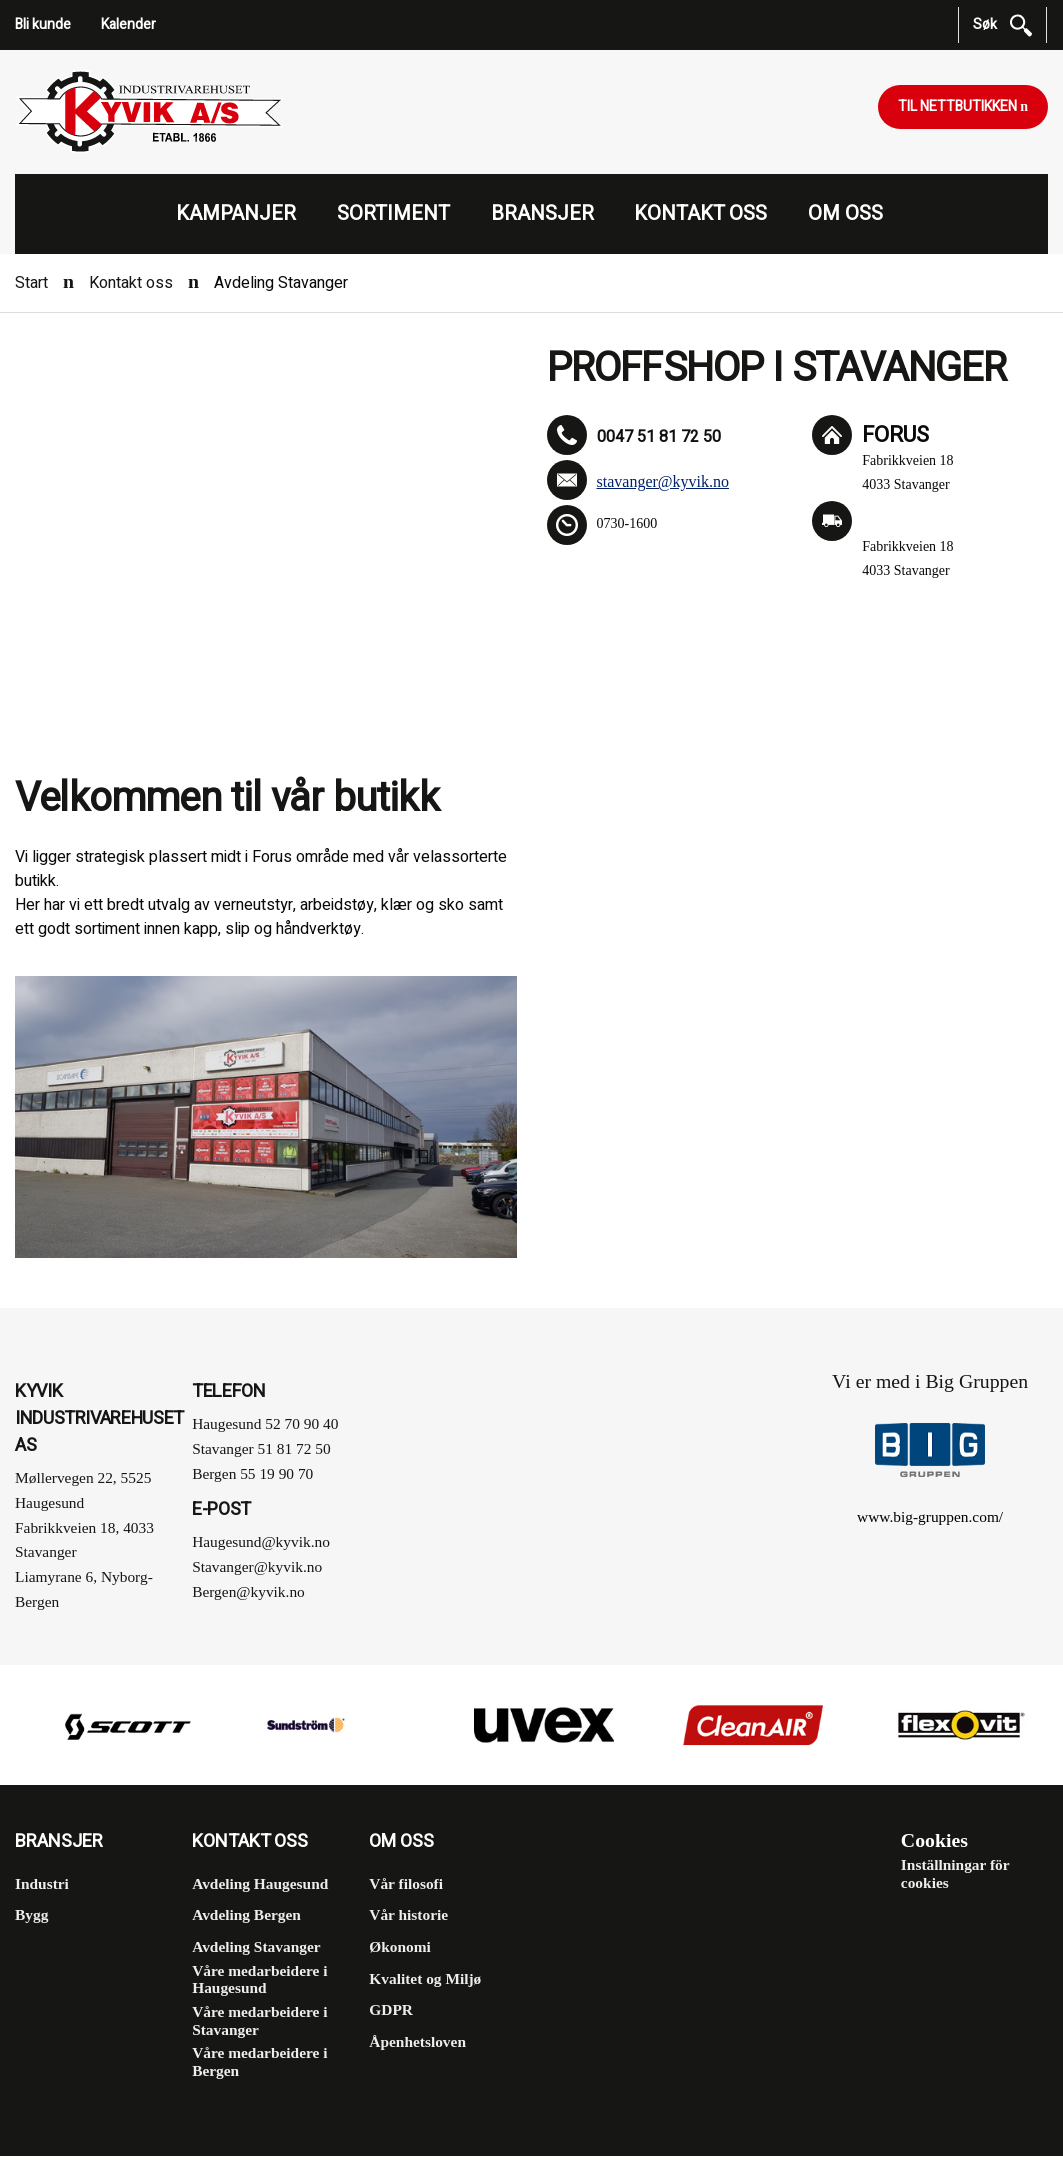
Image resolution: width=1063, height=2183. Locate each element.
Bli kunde (43, 24)
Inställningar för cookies (955, 1873)
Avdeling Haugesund (260, 1883)
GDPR (391, 2009)
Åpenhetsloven (417, 2041)
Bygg (31, 1914)
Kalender (128, 24)
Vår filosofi (406, 1883)
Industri (42, 1883)
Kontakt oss (700, 213)
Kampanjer (236, 213)
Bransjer (542, 213)
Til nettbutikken (959, 106)
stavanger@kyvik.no (663, 481)
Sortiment (393, 213)
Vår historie (408, 1914)
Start (31, 283)
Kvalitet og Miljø (425, 1978)
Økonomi (400, 1946)
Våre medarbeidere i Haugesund (259, 1979)
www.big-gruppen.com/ (930, 1516)
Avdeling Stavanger (256, 1946)
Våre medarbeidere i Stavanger (259, 2020)
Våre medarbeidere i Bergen (259, 2061)
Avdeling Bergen (246, 1914)
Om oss (845, 213)
